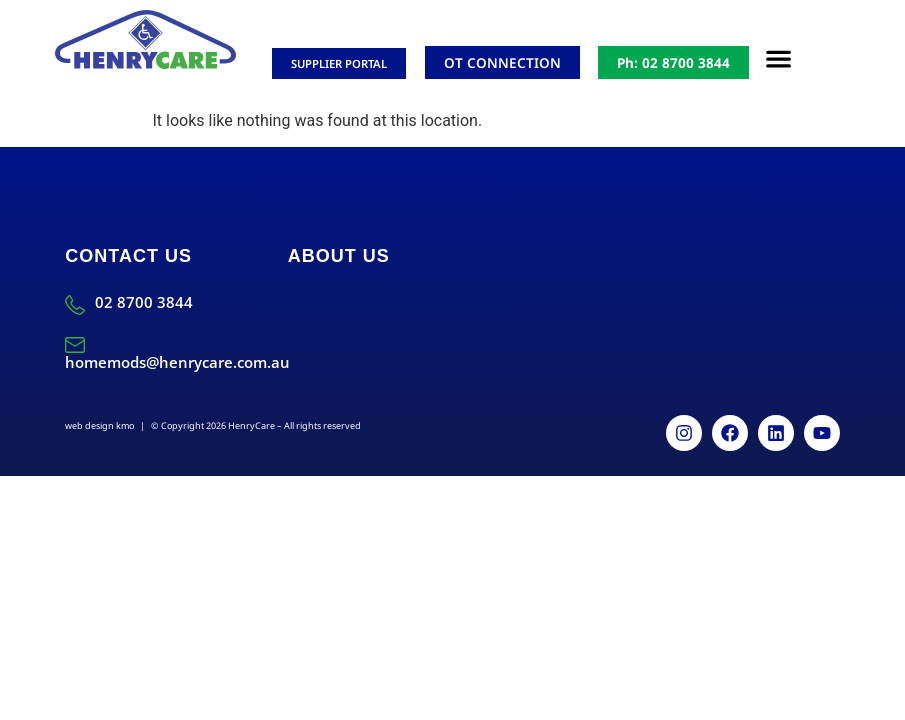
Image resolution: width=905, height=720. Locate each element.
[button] (779, 59)
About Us (339, 256)
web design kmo (99, 425)
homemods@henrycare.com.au (177, 362)
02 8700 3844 (144, 302)
